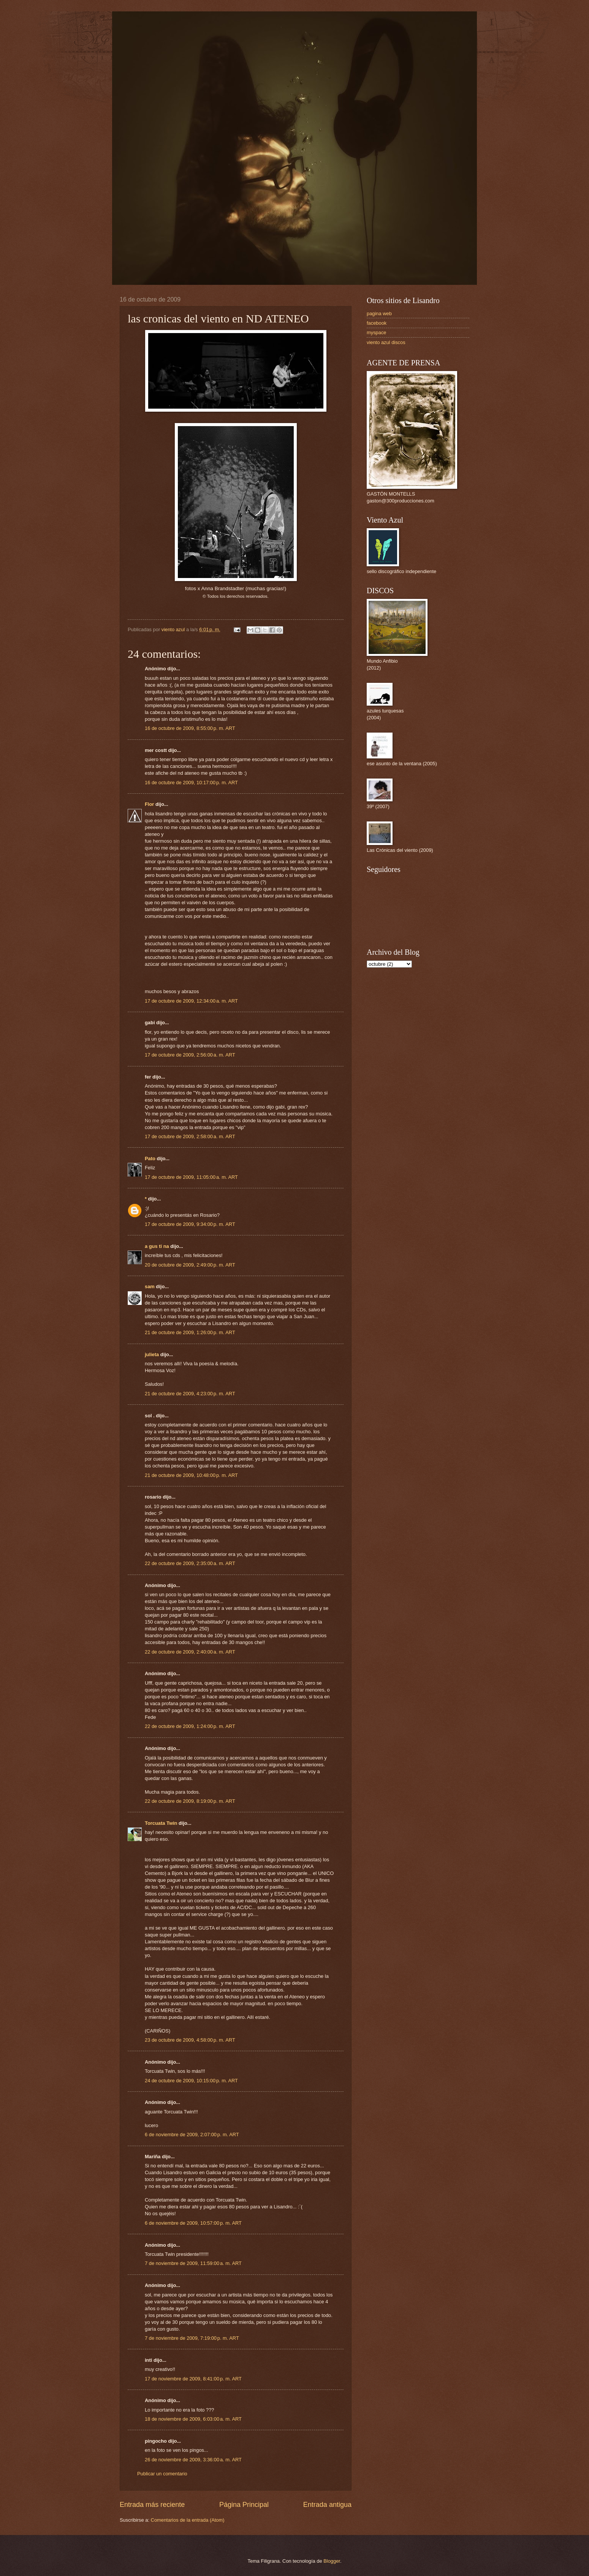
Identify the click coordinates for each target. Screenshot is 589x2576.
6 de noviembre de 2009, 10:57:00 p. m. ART (193, 2223)
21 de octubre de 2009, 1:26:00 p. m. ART (190, 1332)
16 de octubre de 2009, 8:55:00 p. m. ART (190, 728)
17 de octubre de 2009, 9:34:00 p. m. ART (190, 1224)
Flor (149, 804)
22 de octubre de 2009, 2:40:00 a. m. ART (190, 1652)
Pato (150, 1158)
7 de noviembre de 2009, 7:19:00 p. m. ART (192, 2338)
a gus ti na (157, 1246)
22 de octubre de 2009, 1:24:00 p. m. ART (190, 1726)
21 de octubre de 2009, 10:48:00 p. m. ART (191, 1475)
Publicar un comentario (162, 2473)
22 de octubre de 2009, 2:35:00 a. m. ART (190, 1563)
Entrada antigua (327, 2504)
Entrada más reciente (152, 2504)
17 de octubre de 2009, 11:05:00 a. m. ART (191, 1177)
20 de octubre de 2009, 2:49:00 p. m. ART (190, 1265)
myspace (376, 332)
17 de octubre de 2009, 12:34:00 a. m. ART (191, 1001)
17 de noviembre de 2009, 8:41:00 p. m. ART (193, 2379)
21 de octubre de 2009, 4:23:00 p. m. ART (190, 1393)
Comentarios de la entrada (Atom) (188, 2520)
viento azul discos (386, 342)
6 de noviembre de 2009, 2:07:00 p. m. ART (192, 2134)
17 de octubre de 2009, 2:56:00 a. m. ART (190, 1055)
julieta (152, 1354)
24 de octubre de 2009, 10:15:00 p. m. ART (191, 2080)
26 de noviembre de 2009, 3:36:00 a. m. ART (193, 2459)
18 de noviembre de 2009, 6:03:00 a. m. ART (193, 2419)
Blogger (331, 2561)
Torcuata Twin (161, 1823)
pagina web (379, 313)
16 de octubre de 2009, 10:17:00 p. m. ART (191, 782)
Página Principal (244, 2504)
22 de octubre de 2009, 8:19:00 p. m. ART (190, 1801)
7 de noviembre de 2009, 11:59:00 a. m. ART (193, 2263)
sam (150, 1286)
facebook (376, 323)
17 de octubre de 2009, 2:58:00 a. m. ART (190, 1136)
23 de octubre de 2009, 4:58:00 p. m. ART (190, 2040)
